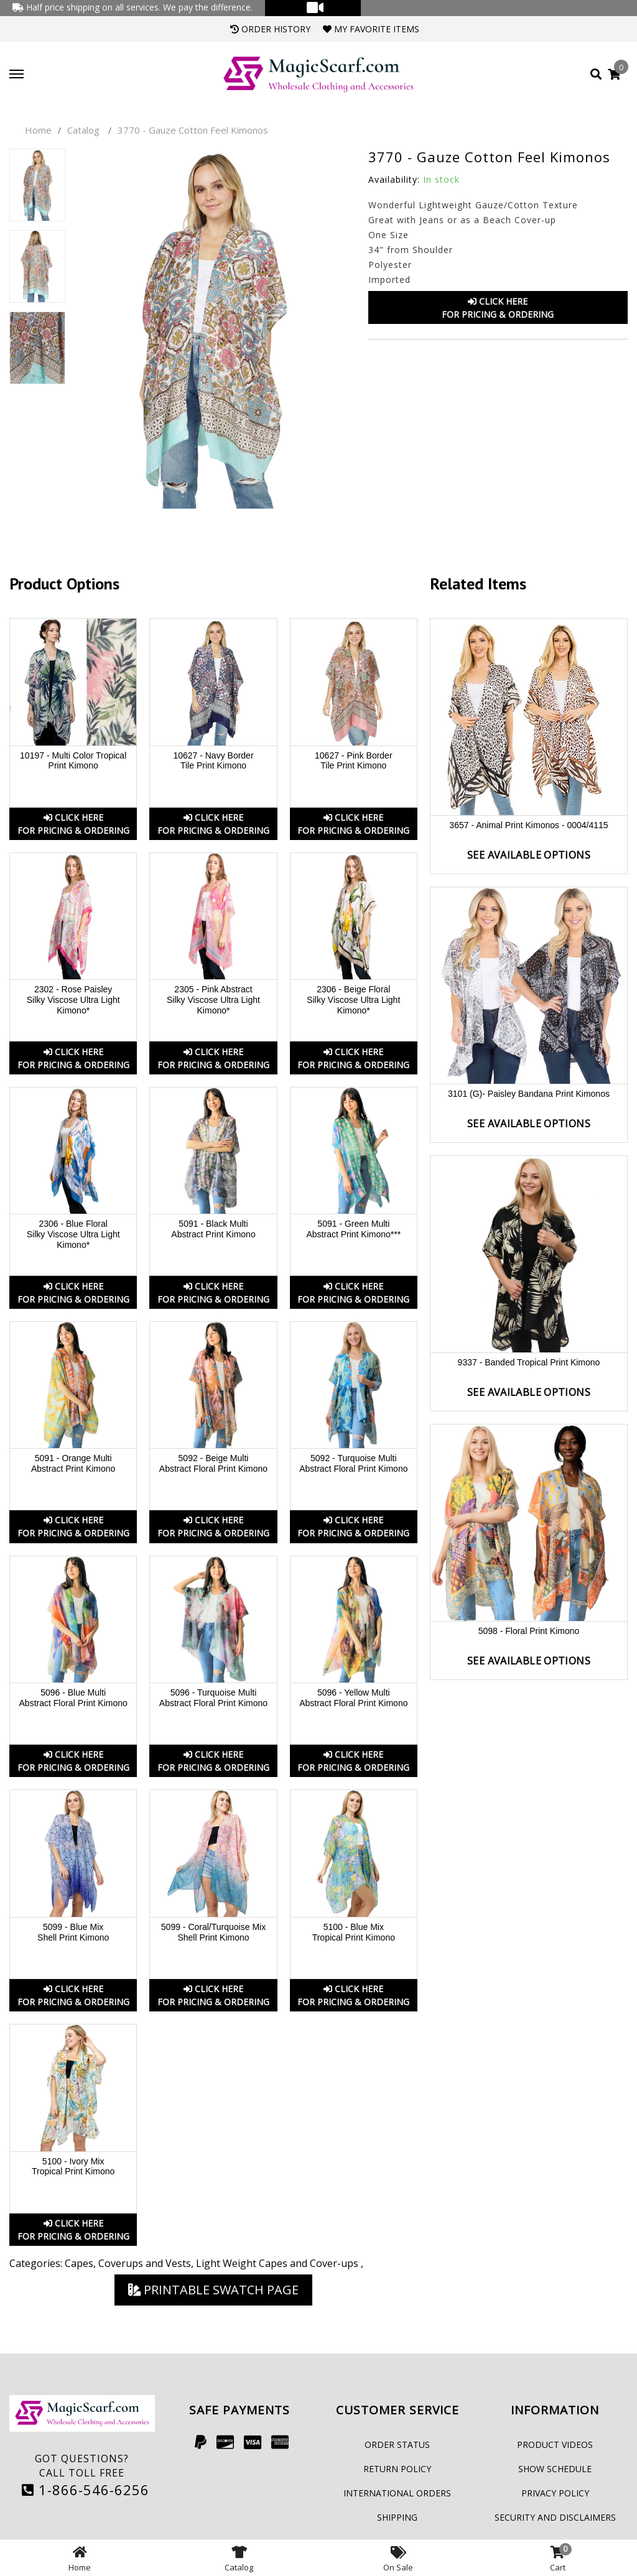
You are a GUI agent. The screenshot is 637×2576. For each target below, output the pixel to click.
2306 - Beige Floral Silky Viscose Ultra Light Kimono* (353, 999)
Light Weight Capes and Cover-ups (278, 2263)
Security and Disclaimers (555, 2517)
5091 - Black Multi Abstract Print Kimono (213, 1229)
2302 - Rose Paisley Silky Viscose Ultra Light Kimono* (73, 999)
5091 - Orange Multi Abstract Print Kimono (73, 1463)
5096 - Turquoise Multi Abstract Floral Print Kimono (213, 1697)
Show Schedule (555, 2469)
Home (38, 130)
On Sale (398, 2558)
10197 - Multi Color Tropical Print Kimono (73, 760)
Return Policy (397, 2469)
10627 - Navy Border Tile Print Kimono (213, 760)
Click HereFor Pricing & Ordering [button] (498, 307)
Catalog (83, 130)
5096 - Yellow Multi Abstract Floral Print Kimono (353, 1697)
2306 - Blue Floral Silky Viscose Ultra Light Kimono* (73, 1234)
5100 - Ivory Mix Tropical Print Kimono (73, 2166)
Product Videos (555, 2444)
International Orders (397, 2493)
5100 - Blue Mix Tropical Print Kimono (353, 1932)
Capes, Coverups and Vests (128, 2263)
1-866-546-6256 (85, 2489)
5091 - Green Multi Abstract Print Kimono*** (353, 1229)
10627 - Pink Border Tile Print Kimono (354, 760)
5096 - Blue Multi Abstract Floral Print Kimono (73, 1697)
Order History (270, 29)
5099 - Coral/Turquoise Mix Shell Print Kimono (213, 1932)
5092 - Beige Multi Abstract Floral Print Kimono (213, 1463)
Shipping (397, 2517)
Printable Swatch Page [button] (213, 2289)
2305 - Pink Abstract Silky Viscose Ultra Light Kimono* (213, 999)
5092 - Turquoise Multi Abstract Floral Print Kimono (353, 1463)
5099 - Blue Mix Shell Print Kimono (73, 1932)
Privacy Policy (555, 2493)
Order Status (397, 2444)
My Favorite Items (371, 29)
